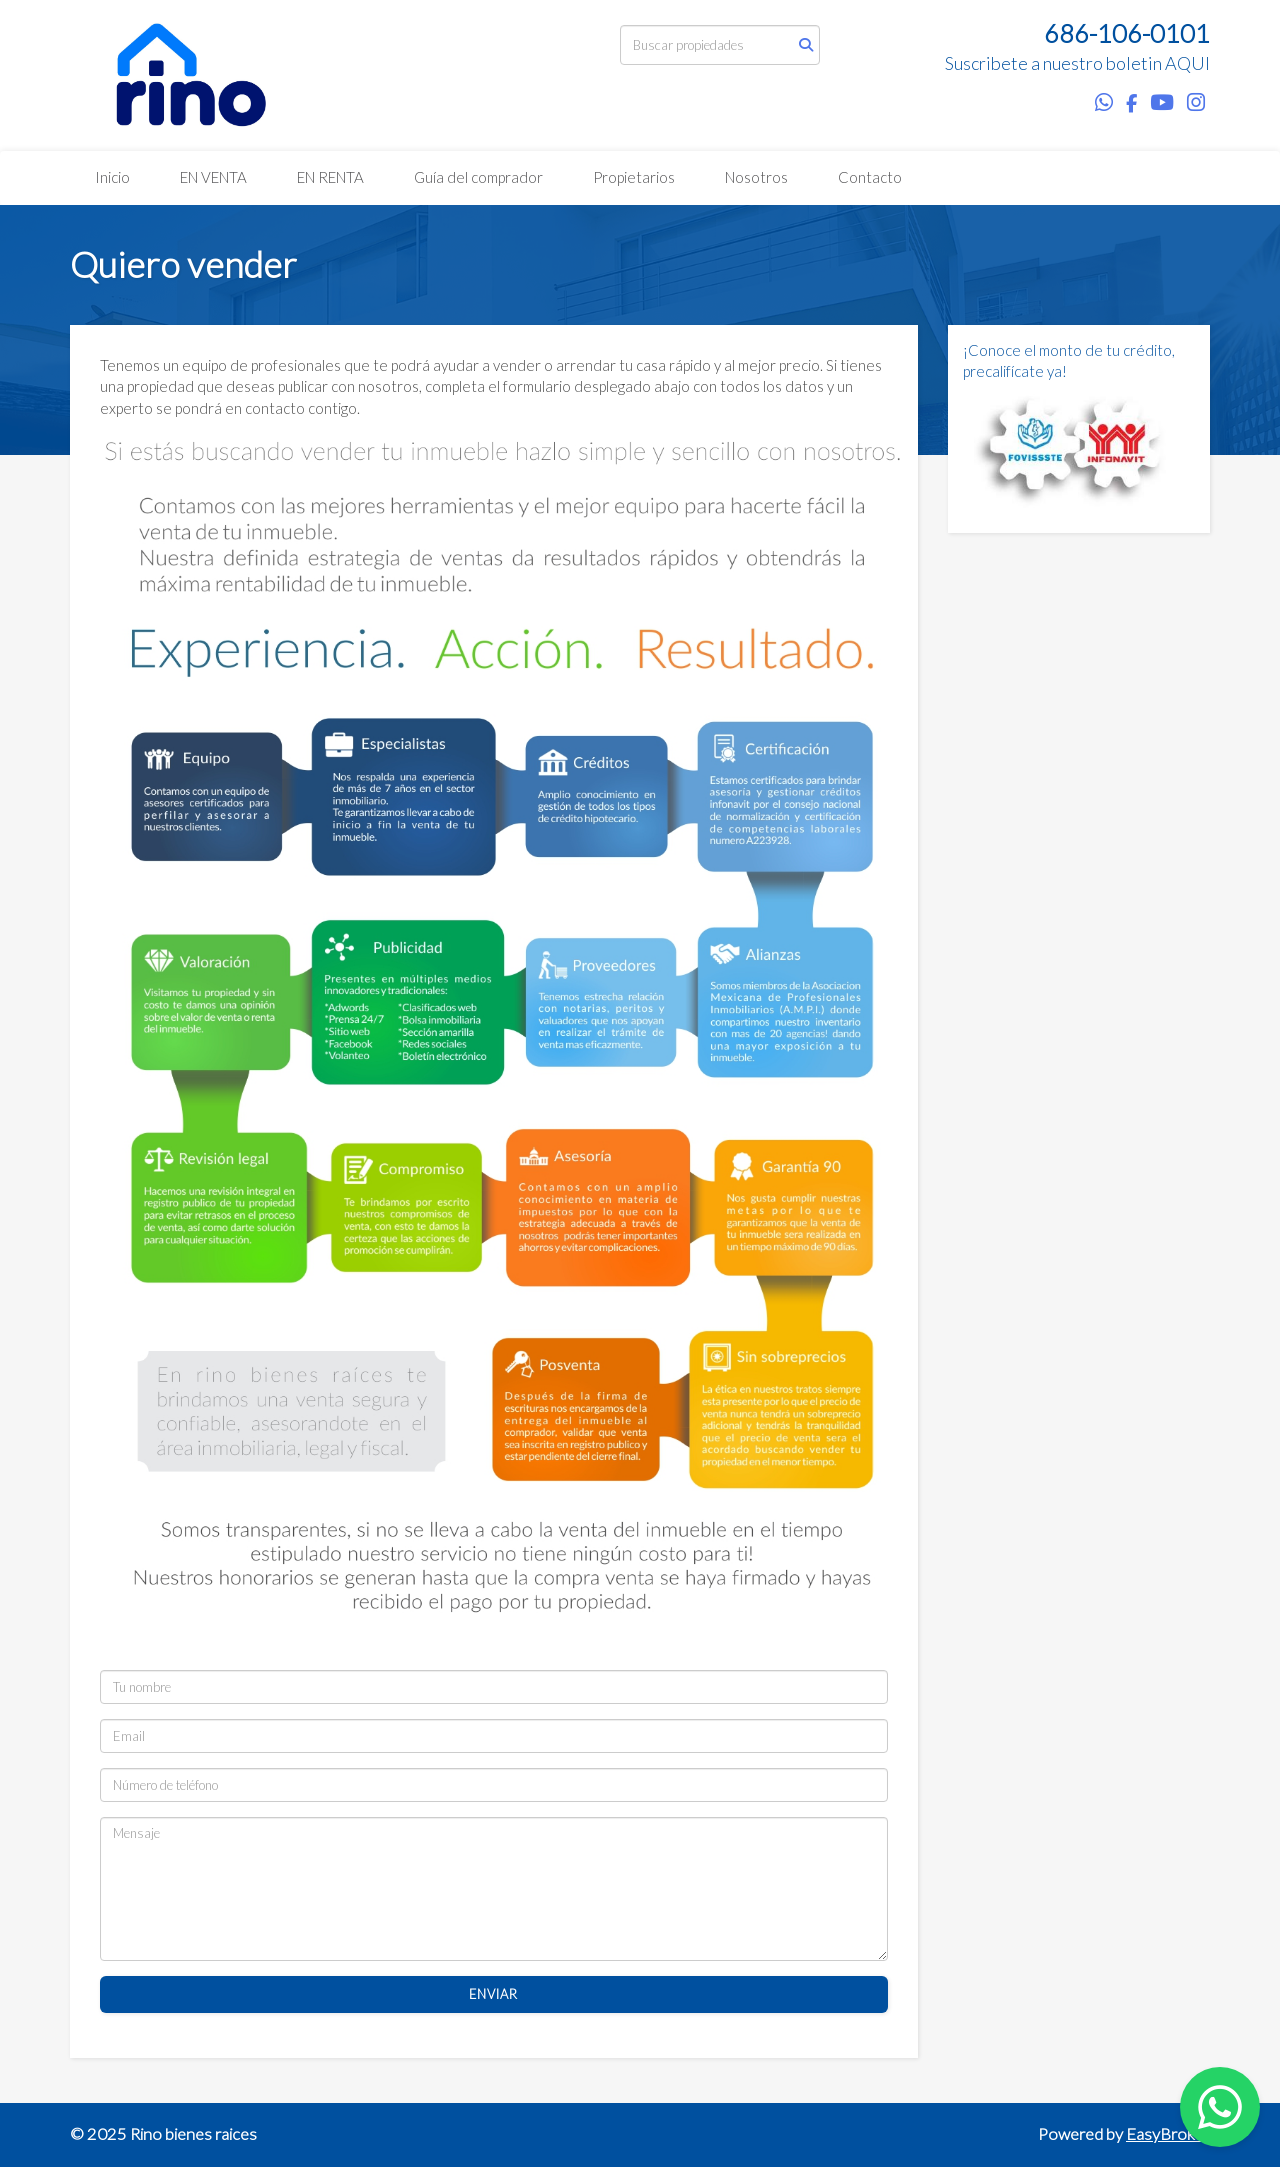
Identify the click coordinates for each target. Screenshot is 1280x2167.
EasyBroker (1168, 2134)
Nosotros (756, 177)
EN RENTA (330, 177)
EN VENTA (213, 177)
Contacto (870, 177)
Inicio (112, 177)
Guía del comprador (478, 177)
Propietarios (634, 177)
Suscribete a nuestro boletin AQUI (1077, 63)
